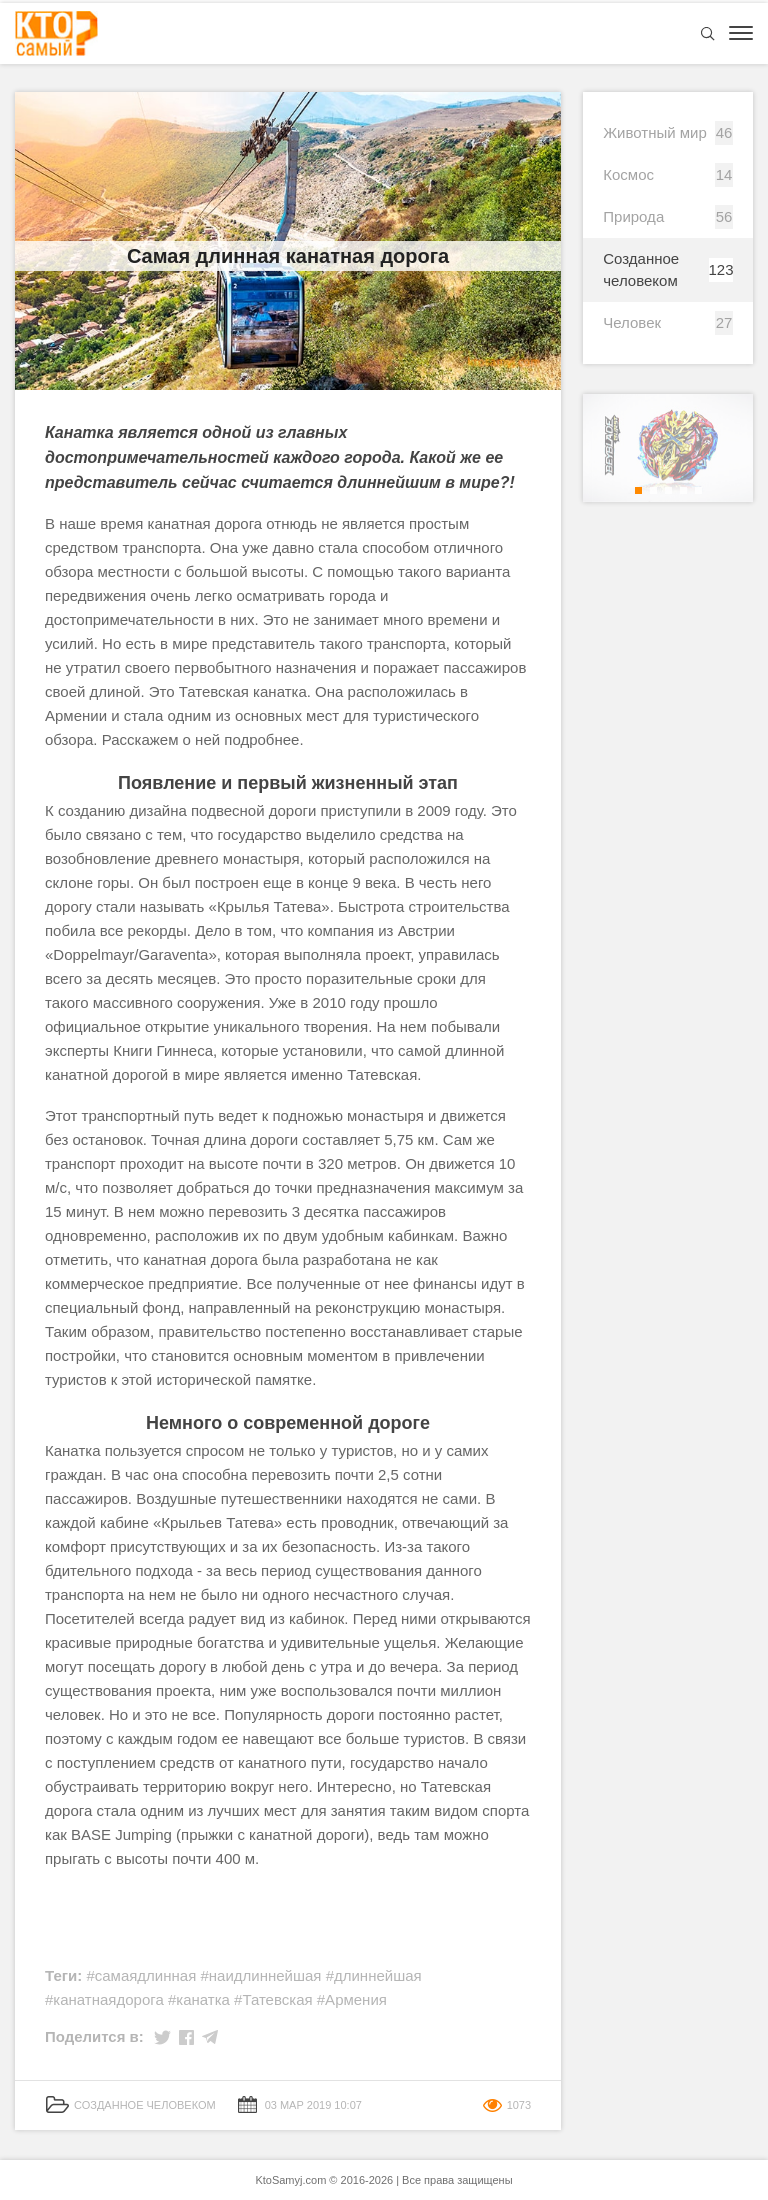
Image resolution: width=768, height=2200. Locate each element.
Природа (633, 216)
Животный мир (655, 132)
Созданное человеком (641, 269)
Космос (628, 174)
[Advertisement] (288, 1918)
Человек (632, 322)
